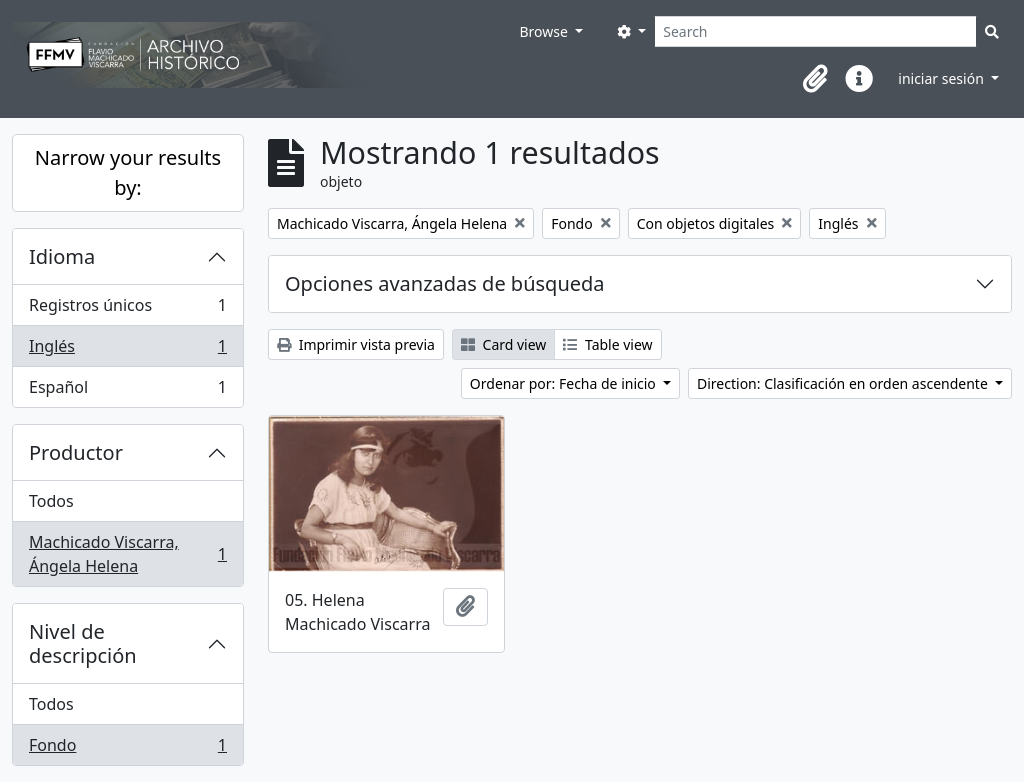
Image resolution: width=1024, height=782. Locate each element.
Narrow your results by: (128, 172)
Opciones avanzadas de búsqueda (445, 283)
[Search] (815, 31)
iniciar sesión (942, 78)
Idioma (62, 256)
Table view (607, 344)
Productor (76, 452)
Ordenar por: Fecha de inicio (565, 383)
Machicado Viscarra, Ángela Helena (127, 554)
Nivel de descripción (83, 643)
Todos (51, 501)
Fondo (127, 749)
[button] (815, 79)
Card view (503, 344)
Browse (545, 31)
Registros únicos (127, 309)
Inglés (127, 350)
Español (127, 391)
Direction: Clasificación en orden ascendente (844, 383)
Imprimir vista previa (356, 344)
